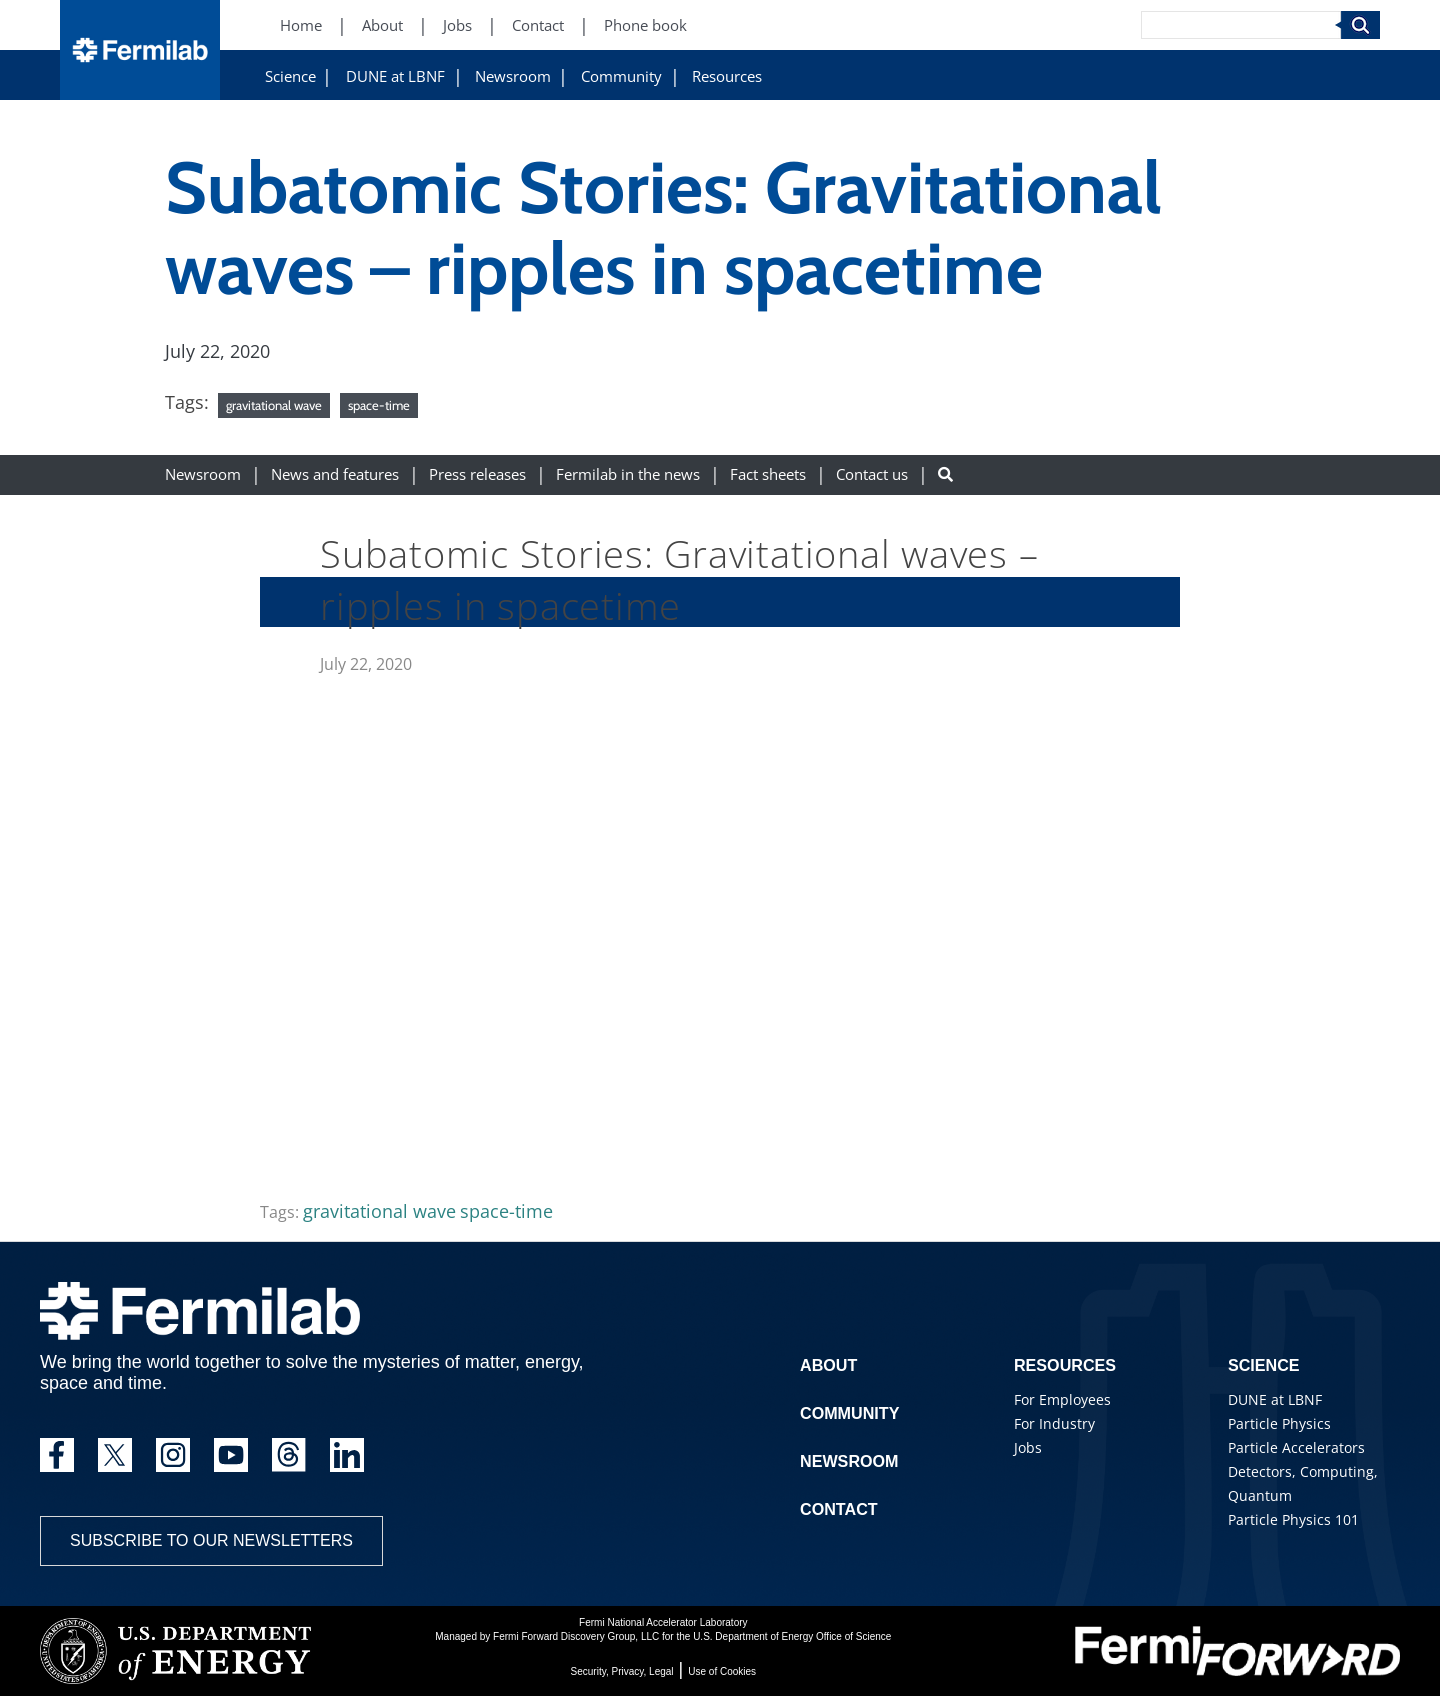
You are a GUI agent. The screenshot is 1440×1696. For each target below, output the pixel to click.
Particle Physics (1279, 1423)
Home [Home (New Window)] (301, 25)
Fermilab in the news (628, 474)
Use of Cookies (722, 1671)
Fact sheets (768, 474)
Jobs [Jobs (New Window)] (457, 25)
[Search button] (945, 474)
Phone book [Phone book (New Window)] (645, 25)
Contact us (872, 474)
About (828, 1365)
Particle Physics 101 (1293, 1519)
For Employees (1062, 1399)
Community (621, 76)
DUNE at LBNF (395, 76)
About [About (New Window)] (382, 25)
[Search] (1241, 25)
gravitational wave (274, 405)
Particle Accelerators (1296, 1447)
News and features (335, 474)
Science (290, 76)
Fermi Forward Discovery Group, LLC (576, 1636)
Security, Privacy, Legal (622, 1671)
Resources (727, 76)
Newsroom (513, 76)
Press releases (477, 474)
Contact (838, 1509)
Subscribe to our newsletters (211, 1540)
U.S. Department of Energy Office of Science (792, 1636)
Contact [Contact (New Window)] (538, 25)
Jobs (1028, 1447)
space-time (379, 405)
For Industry (1054, 1423)
